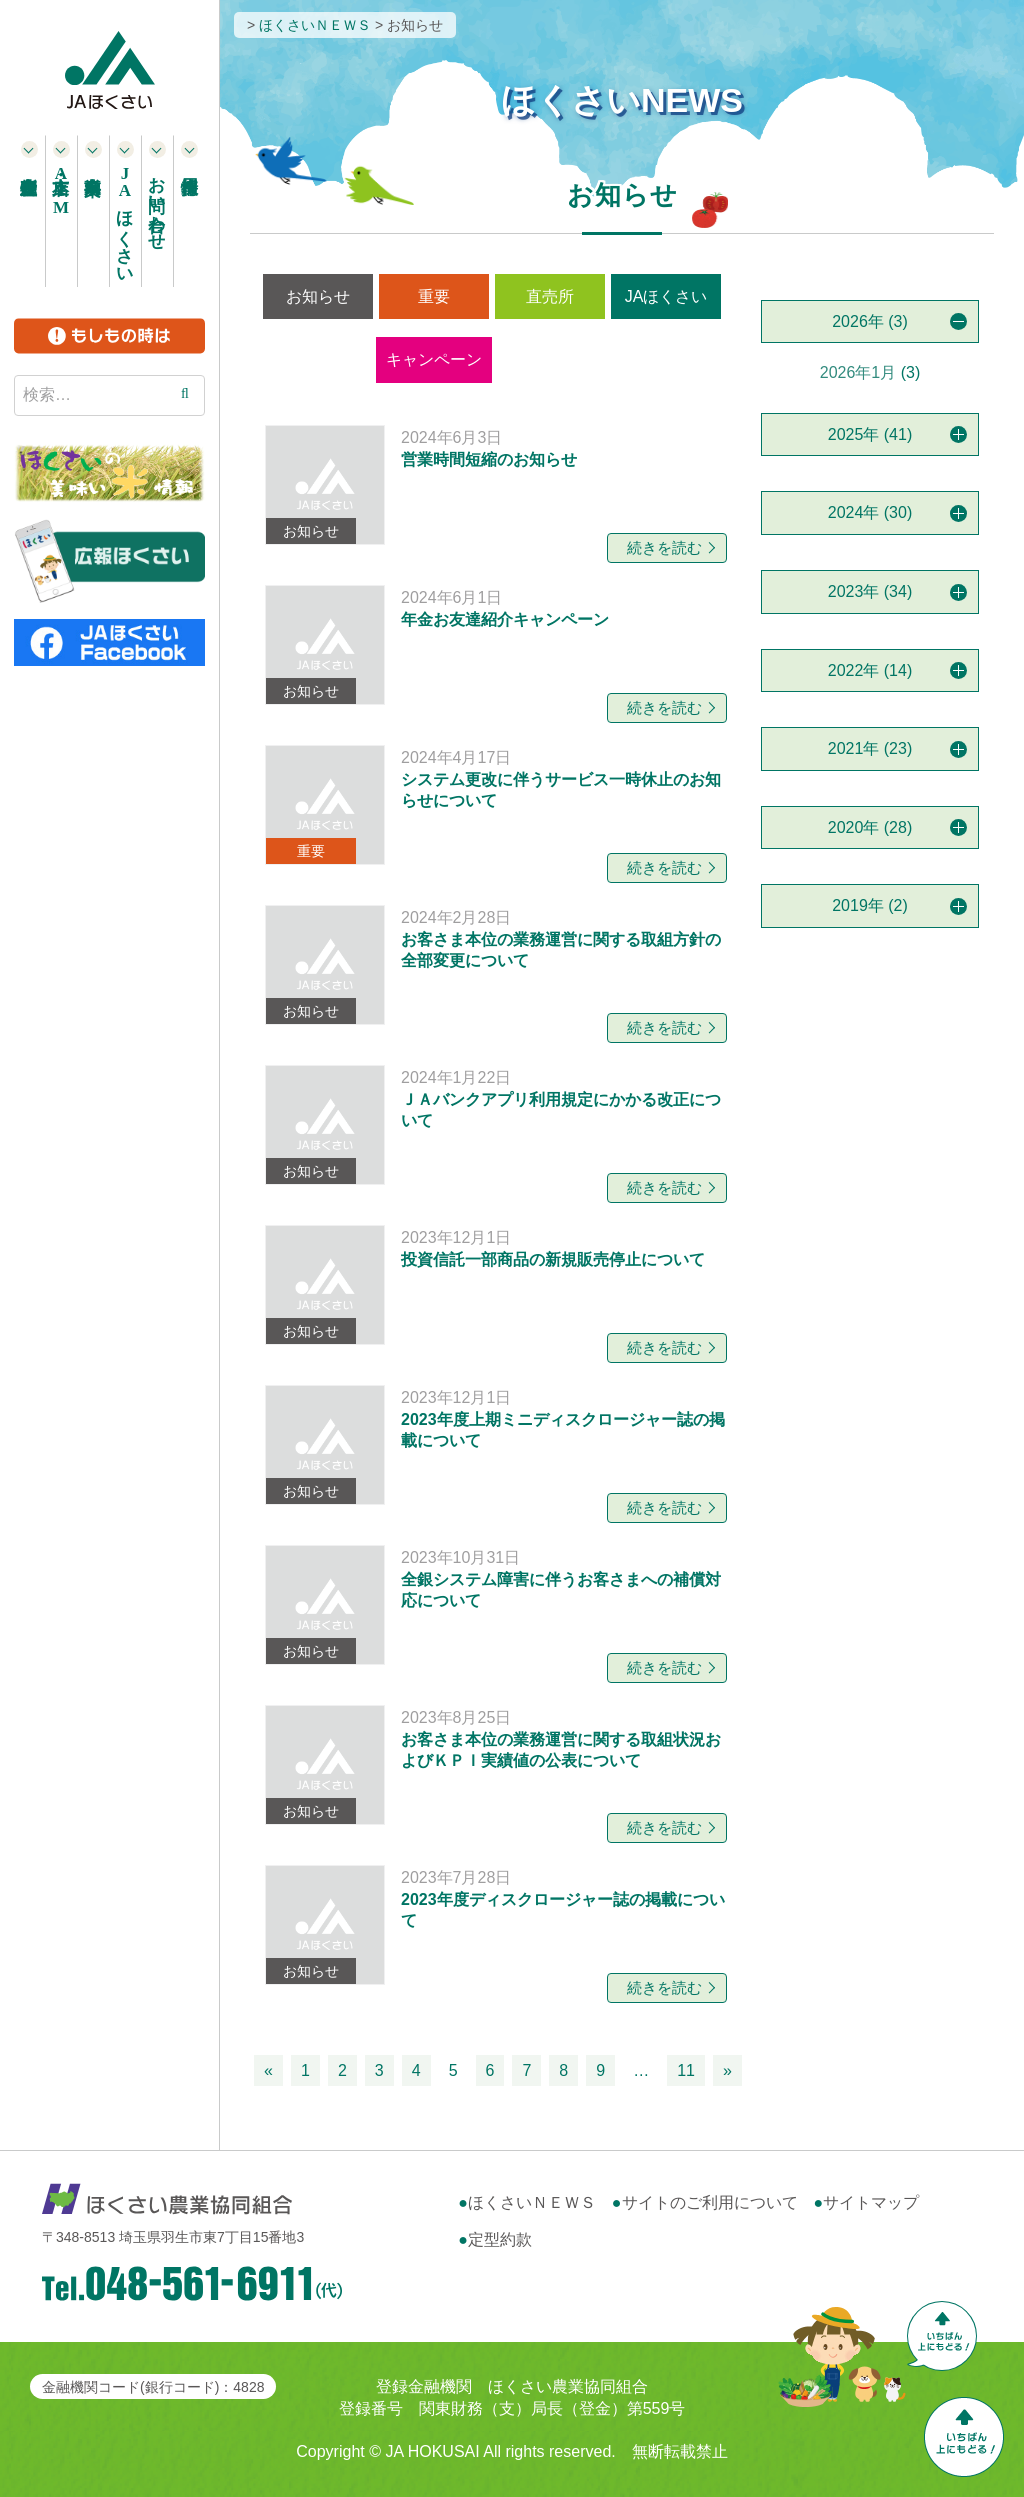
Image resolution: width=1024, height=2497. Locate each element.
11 (686, 2070)
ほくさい (125, 220)
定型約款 (500, 2239)
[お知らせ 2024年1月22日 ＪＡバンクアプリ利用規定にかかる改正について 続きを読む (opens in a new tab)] (498, 1125)
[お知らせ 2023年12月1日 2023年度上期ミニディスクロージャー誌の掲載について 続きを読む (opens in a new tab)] (498, 1445)
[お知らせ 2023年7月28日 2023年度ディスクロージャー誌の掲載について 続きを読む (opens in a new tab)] (498, 1925)
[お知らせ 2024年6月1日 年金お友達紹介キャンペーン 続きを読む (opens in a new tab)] (498, 645)
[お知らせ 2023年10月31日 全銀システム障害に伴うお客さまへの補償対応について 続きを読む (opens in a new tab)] (498, 1605)
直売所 (550, 296)
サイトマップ (871, 2202)
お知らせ (318, 296)
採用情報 (190, 211)
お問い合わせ (157, 203)
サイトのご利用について (710, 2202)
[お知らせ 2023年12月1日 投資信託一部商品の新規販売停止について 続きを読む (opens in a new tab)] (498, 1285)
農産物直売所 (30, 211)
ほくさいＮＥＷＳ (532, 2202)
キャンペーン (434, 359)
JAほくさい (666, 296)
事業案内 (94, 211)
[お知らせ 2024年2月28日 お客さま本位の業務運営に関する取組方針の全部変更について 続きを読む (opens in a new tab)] (498, 965)
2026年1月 (858, 372)
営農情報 (553, 359)
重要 (434, 296)
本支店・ (61, 190)
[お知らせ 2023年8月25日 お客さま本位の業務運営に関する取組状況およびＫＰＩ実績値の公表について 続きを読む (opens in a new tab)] (498, 1765)
